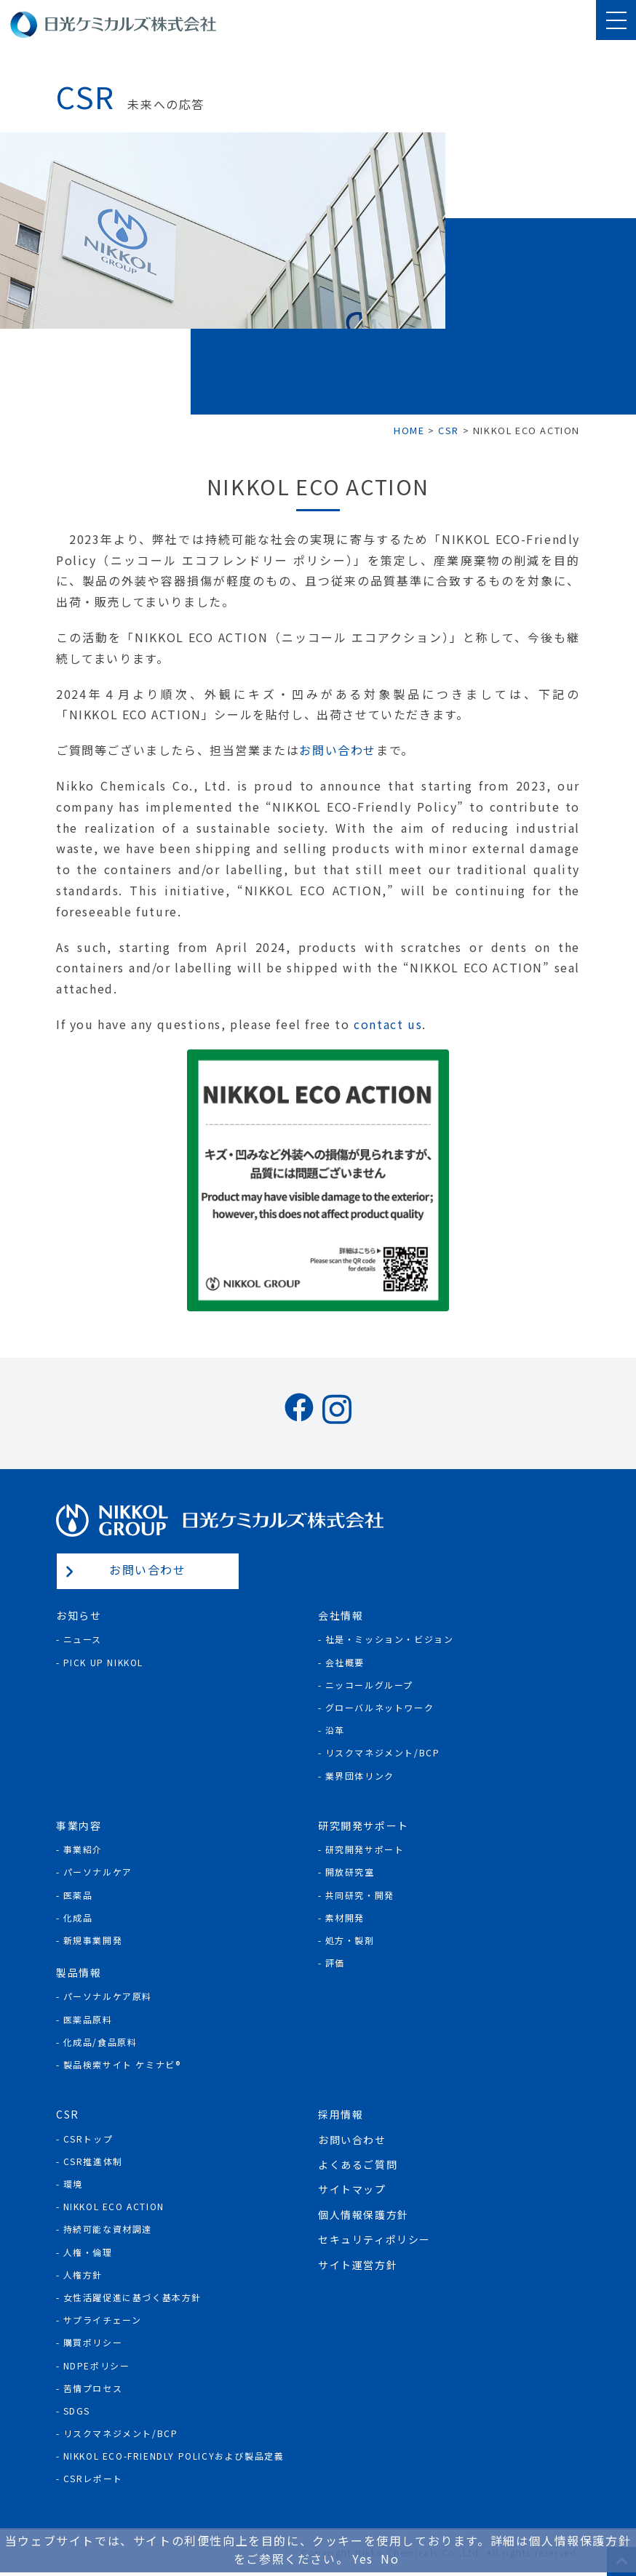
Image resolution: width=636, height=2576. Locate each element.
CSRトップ (88, 2138)
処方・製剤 (350, 1940)
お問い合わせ (337, 750)
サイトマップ (352, 2189)
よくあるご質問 (357, 2164)
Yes (362, 2558)
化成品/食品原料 (100, 2042)
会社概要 (345, 1662)
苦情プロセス (93, 2388)
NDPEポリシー (96, 2365)
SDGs (76, 2410)
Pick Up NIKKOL (103, 1662)
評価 (335, 1962)
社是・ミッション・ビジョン (389, 1639)
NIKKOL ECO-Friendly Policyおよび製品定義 (174, 2455)
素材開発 (345, 1917)
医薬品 (78, 1895)
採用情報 (340, 2114)
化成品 (78, 1917)
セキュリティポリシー (374, 2239)
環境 (73, 2183)
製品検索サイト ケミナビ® (122, 2064)
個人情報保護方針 (363, 2214)
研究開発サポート (365, 1849)
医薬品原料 (88, 2019)
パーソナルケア (97, 1871)
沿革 (335, 1730)
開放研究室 (350, 1871)
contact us (388, 1024)
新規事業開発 (93, 1940)
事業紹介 (83, 1849)
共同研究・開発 (359, 1895)
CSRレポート (93, 2478)
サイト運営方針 (357, 2264)
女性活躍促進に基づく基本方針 (132, 2297)
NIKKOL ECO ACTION (113, 2206)
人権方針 (83, 2274)
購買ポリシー (93, 2342)
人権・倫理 (88, 2252)
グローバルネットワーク (379, 1707)
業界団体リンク (359, 1775)
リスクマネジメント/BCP (382, 1752)
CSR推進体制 (93, 2161)
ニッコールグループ (369, 1685)
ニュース (82, 1639)
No (390, 2558)
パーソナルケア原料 (107, 1996)
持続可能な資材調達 (107, 2229)
